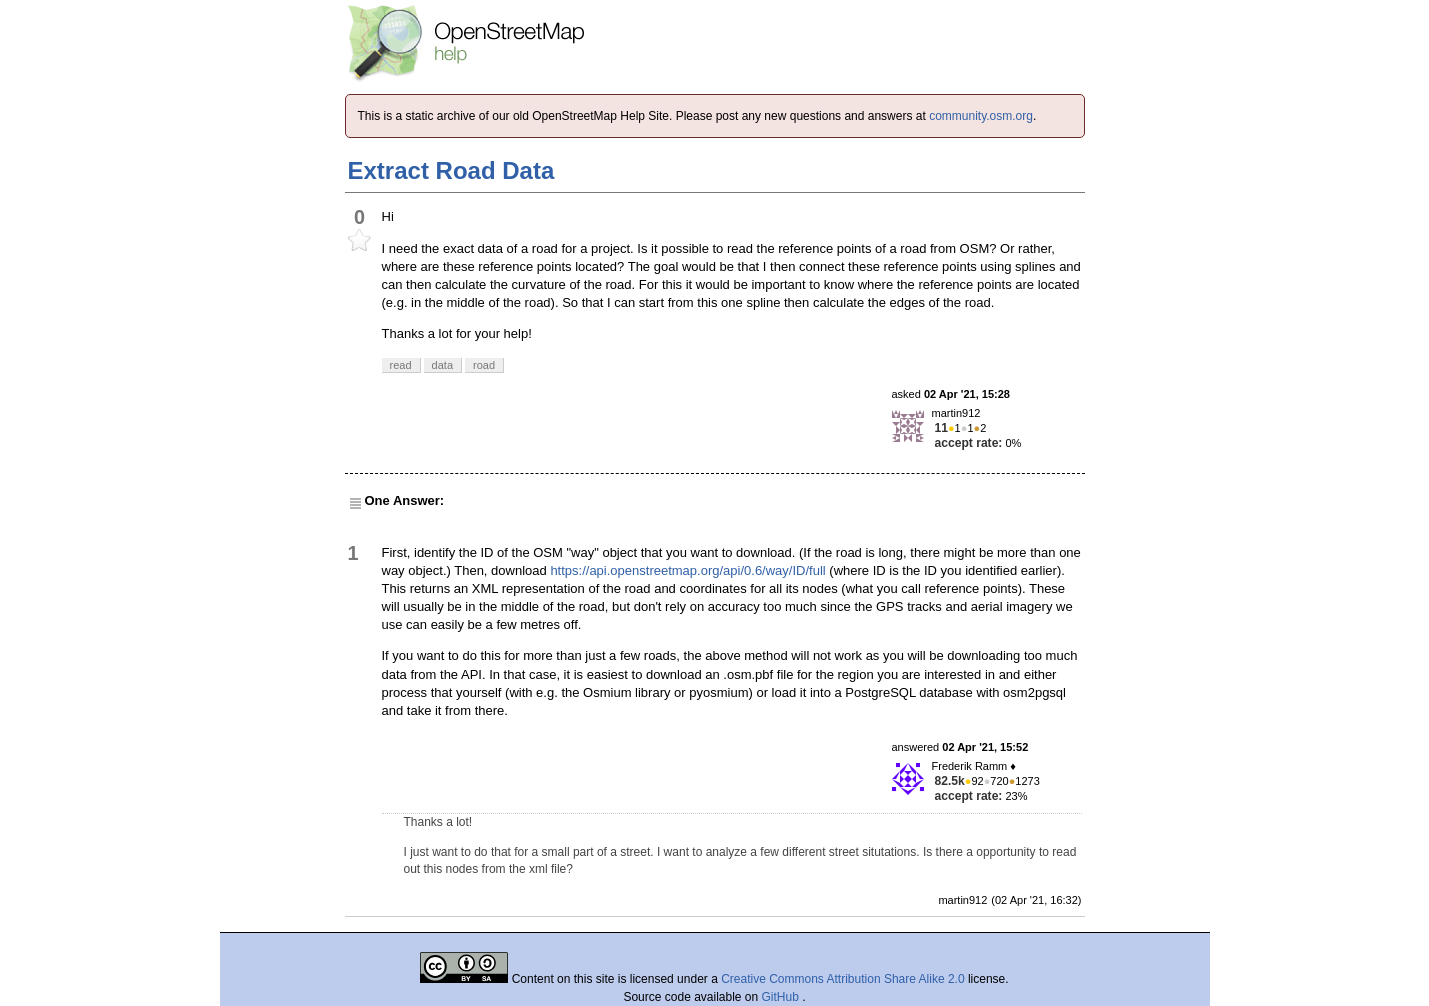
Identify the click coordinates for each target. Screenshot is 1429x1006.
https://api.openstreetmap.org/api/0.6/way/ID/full (687, 570)
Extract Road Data (451, 170)
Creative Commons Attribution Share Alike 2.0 (842, 979)
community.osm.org (981, 116)
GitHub (782, 997)
